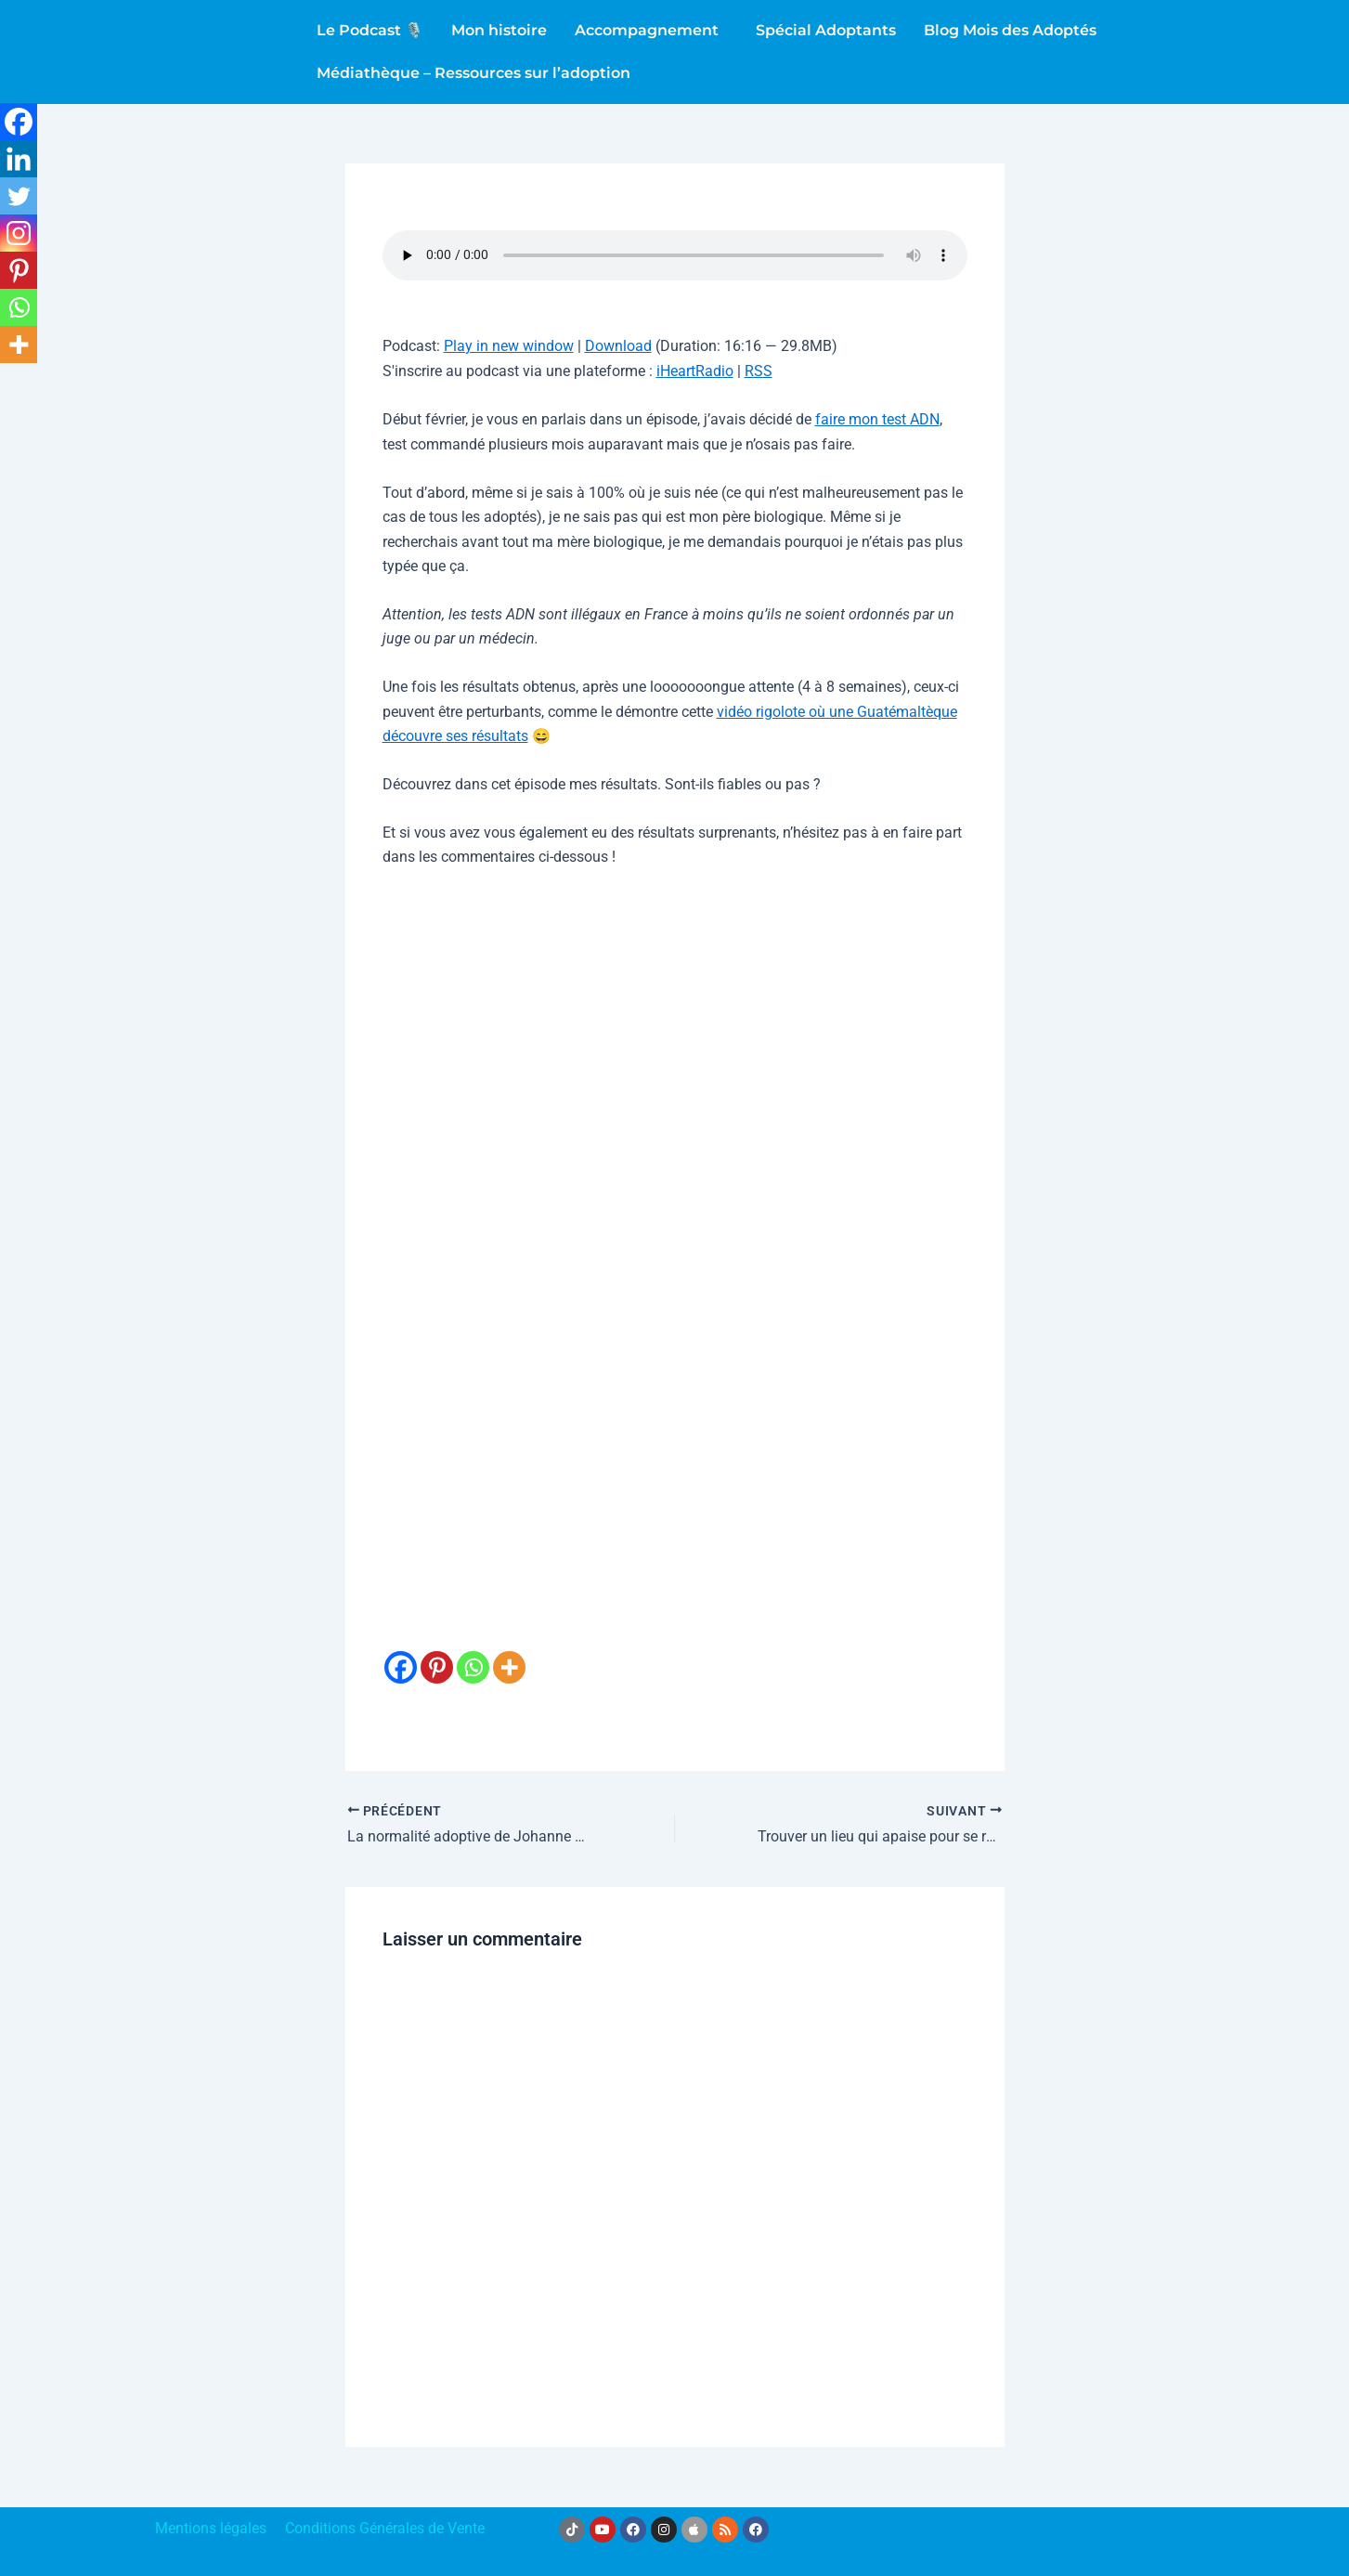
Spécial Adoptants (826, 30)
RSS (758, 371)
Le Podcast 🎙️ (370, 30)
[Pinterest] (437, 1652)
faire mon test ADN (877, 419)
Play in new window (509, 346)
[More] (509, 1652)
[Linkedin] (18, 158)
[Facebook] (400, 1652)
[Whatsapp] (473, 1652)
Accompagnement (647, 30)
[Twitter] (18, 196)
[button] (651, 30)
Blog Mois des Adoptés (1010, 30)
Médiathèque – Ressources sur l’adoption (473, 73)
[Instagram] (18, 233)
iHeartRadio (694, 371)
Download (618, 346)
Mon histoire (499, 30)
